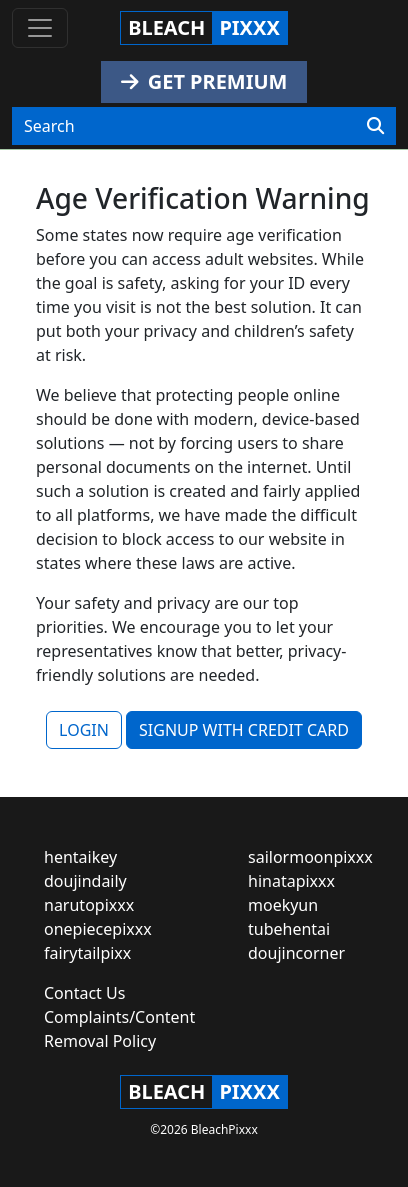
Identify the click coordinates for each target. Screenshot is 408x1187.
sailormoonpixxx (310, 857)
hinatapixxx (291, 881)
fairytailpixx (87, 953)
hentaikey (80, 857)
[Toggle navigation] (40, 28)
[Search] (375, 126)
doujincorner (296, 953)
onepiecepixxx (98, 929)
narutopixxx (89, 905)
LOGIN (84, 730)
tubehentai (289, 929)
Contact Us (84, 993)
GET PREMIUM (204, 81)
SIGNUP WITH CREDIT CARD (244, 730)
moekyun (283, 905)
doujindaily (85, 881)
